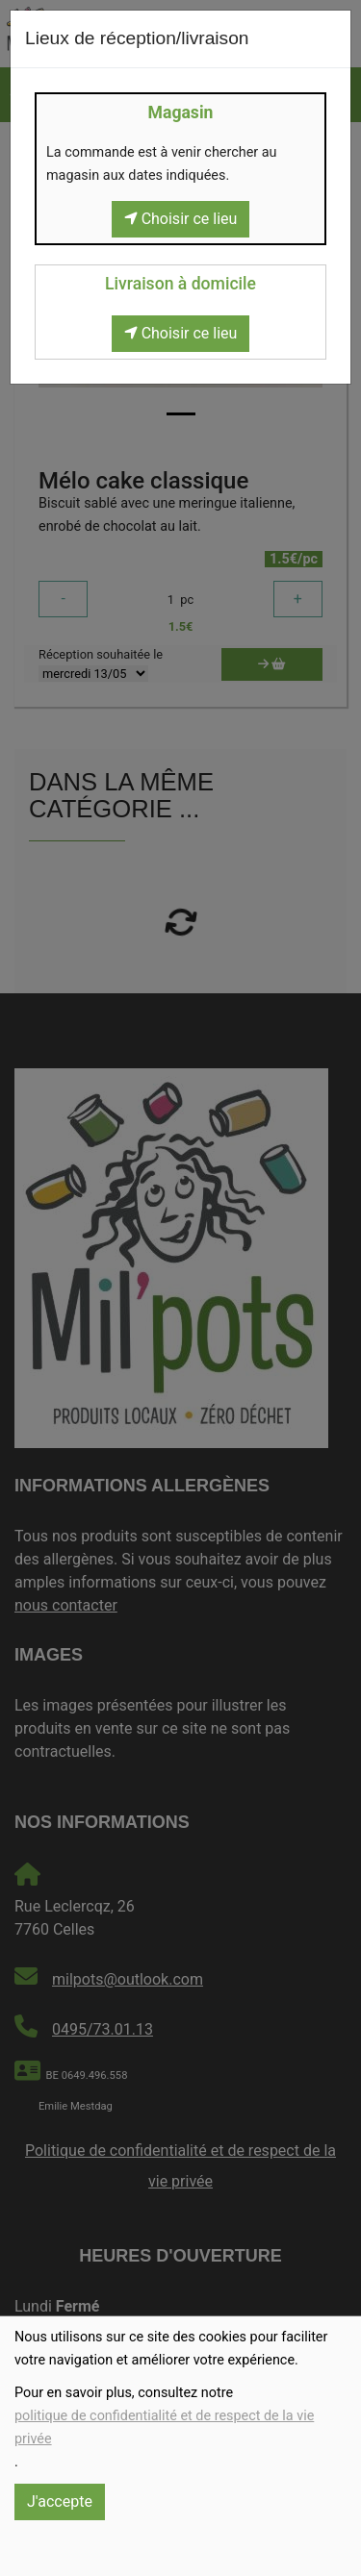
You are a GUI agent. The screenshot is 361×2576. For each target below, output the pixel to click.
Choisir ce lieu (181, 219)
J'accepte (59, 2501)
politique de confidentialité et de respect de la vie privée (164, 2427)
